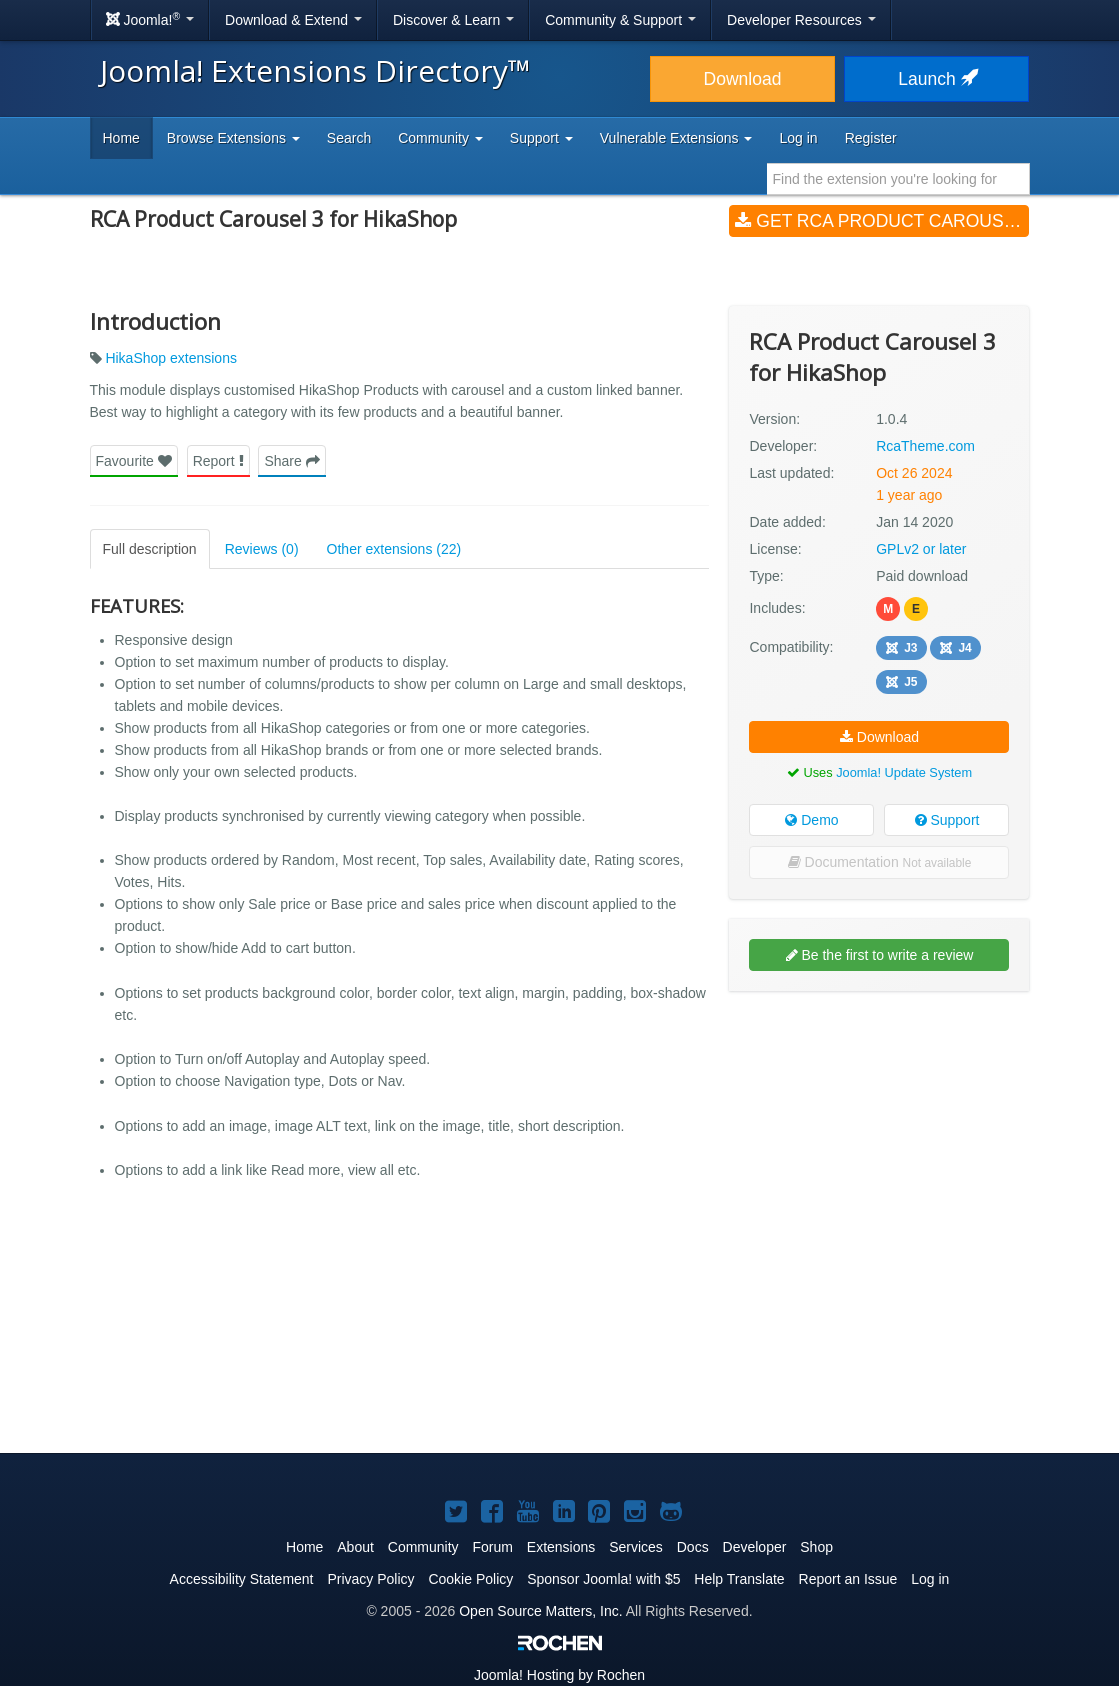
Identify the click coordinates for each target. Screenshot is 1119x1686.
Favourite (134, 461)
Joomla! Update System (904, 772)
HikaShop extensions (171, 358)
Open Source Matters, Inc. (540, 1611)
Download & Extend (293, 20)
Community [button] (440, 138)
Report (218, 461)
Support (947, 820)
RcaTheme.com (925, 446)
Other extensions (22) (394, 549)
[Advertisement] (879, 1136)
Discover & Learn (453, 20)
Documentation (880, 862)
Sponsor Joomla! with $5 (603, 1579)
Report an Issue (848, 1579)
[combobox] (898, 179)
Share (291, 461)
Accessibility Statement (242, 1579)
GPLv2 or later (921, 549)
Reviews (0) (262, 549)
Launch (936, 79)
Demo (811, 820)
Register (871, 138)
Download (743, 79)
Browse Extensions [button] (233, 138)
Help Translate (739, 1579)
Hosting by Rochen (559, 1675)
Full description (150, 549)
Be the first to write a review (880, 955)
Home (121, 138)
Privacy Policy (370, 1579)
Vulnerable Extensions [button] (676, 138)
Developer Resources (801, 20)
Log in (798, 138)
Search (349, 138)
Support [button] (541, 138)
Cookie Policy (470, 1579)
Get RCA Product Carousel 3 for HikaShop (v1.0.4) (882, 221)
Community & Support (620, 20)
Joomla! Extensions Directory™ (315, 70)
